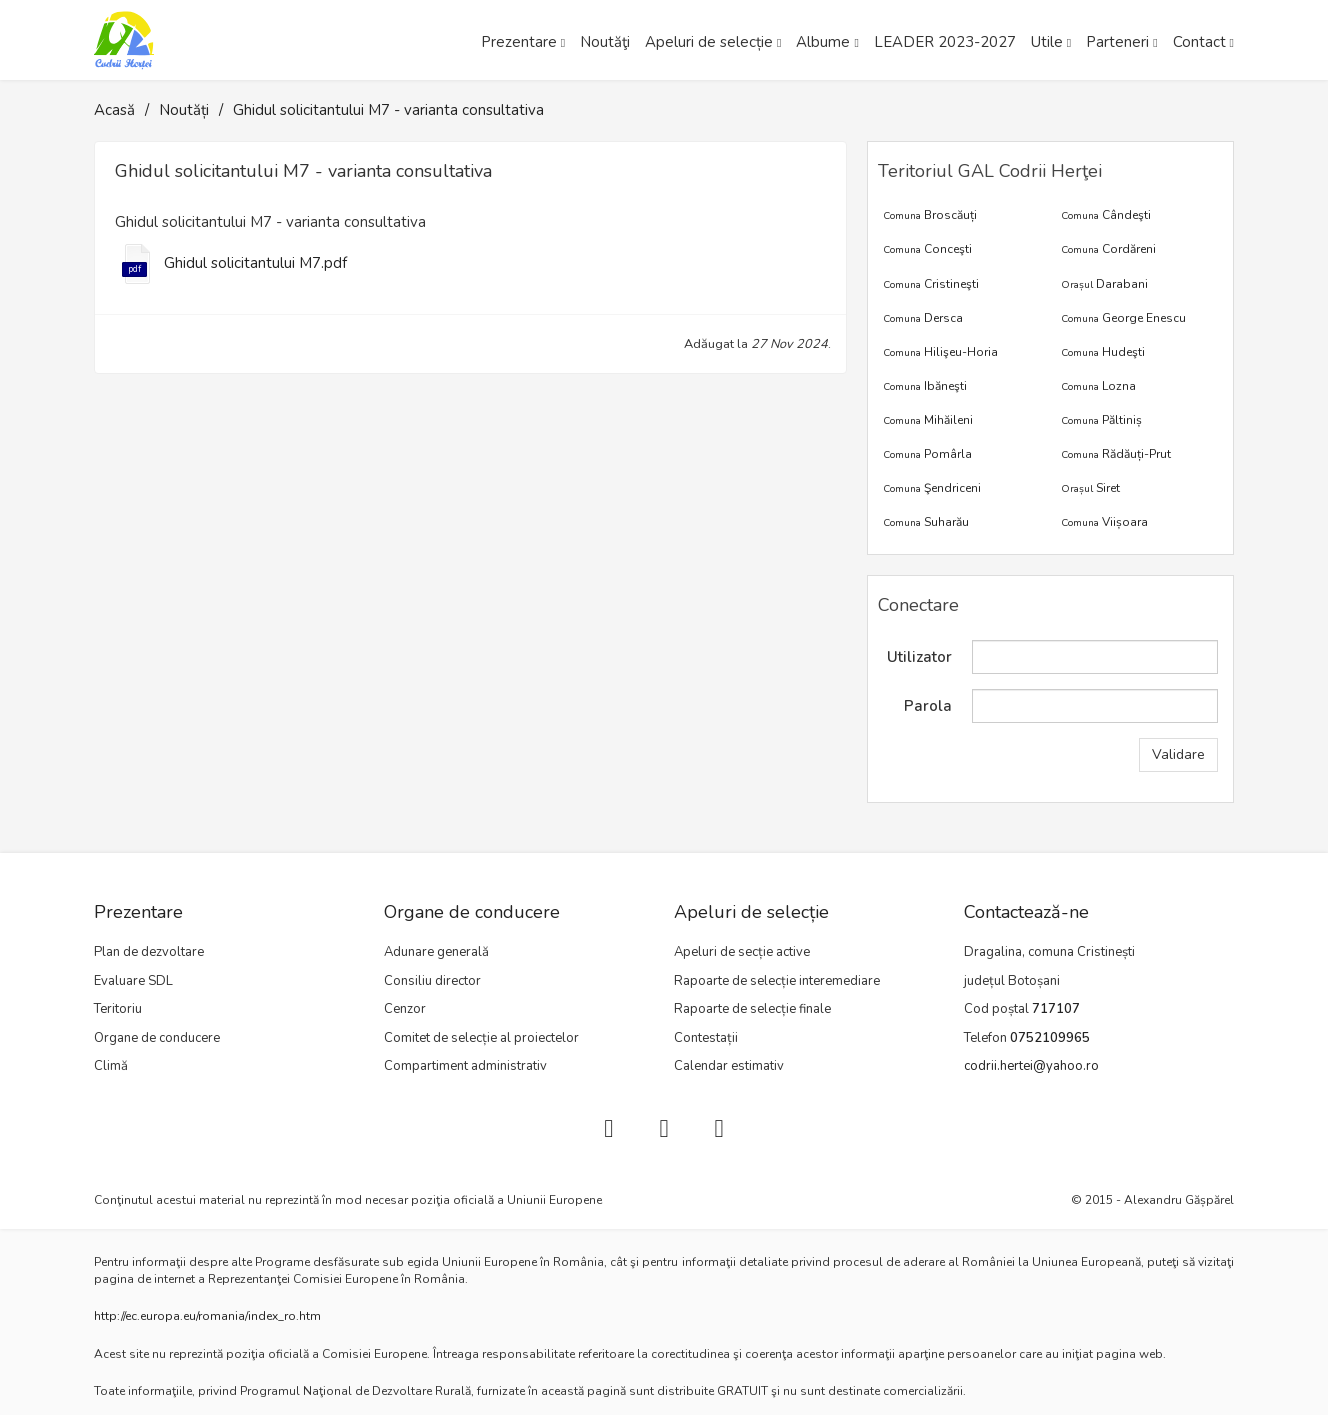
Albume (823, 42)
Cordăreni (1108, 249)
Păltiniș (1101, 420)
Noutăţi (605, 42)
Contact (1199, 42)
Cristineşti (931, 284)
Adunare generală (436, 952)
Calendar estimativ (729, 1066)
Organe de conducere (157, 1038)
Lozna (1098, 386)
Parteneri (1117, 42)
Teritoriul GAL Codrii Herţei (990, 171)
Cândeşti (1106, 215)
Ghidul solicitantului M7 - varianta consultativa (388, 110)
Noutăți (184, 110)
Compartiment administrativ (465, 1066)
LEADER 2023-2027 (945, 42)
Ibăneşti (925, 386)
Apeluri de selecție (709, 42)
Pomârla (927, 454)
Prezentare (519, 42)
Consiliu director (432, 981)
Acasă (114, 110)
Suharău (926, 522)
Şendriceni (932, 488)
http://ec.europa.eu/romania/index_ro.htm (207, 1316)
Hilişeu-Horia (940, 352)
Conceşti (927, 249)
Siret (1090, 488)
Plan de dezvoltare (149, 952)
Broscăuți (930, 215)
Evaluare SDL (133, 981)
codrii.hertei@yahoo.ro (1031, 1066)
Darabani (1104, 284)
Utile (1047, 42)
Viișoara (1104, 522)
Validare (1178, 754)
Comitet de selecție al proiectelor (481, 1038)
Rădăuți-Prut (1116, 454)
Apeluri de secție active (742, 952)
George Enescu (1123, 318)
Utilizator (919, 657)
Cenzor (405, 1009)
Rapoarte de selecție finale (752, 1009)
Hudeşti (1103, 352)
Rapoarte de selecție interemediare (777, 981)
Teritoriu (118, 1009)
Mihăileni (928, 420)
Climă (111, 1066)
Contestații (706, 1038)
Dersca (923, 318)
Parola (928, 706)
